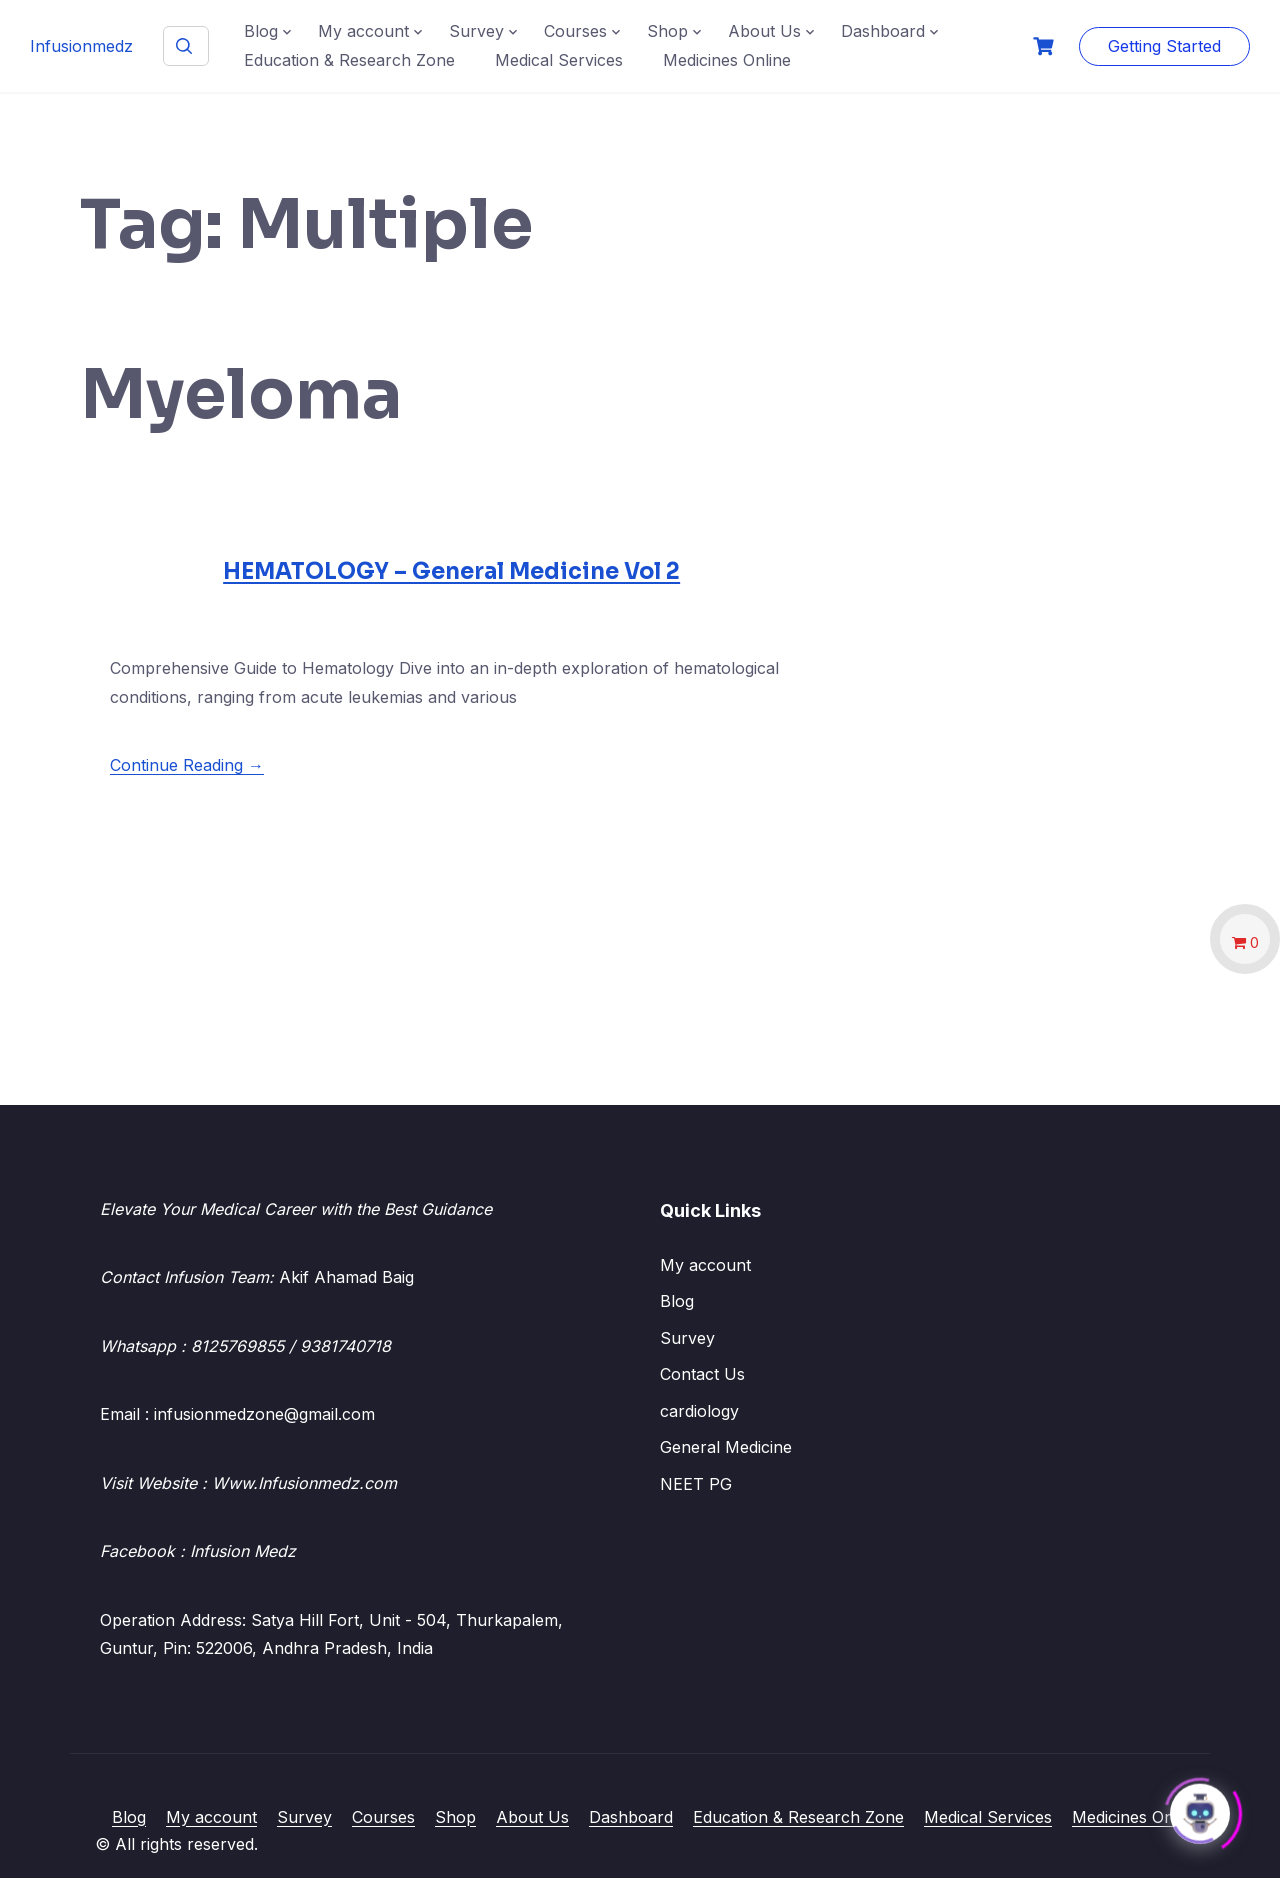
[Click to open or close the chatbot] (1200, 1807)
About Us (764, 31)
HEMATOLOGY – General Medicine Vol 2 (451, 571)
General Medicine (726, 1447)
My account (363, 31)
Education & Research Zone (349, 60)
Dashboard (883, 31)
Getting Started (1164, 46)
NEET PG (696, 1484)
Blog (261, 31)
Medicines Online (727, 60)
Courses (575, 31)
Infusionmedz (81, 46)
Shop (667, 31)
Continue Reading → (187, 765)
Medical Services (559, 60)
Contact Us (702, 1374)
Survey (476, 31)
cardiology (699, 1411)
